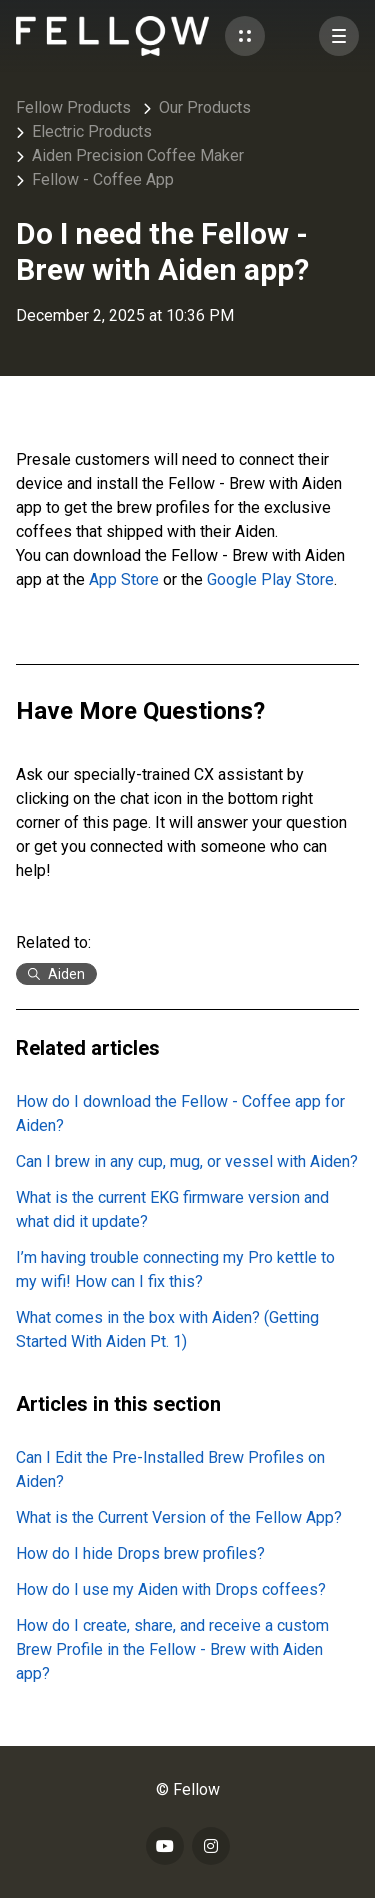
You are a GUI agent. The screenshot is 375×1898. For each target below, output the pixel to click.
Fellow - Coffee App (103, 179)
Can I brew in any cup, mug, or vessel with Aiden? (187, 1161)
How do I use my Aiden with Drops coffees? (171, 1589)
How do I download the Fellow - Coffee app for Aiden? (180, 1113)
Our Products (205, 107)
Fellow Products (73, 107)
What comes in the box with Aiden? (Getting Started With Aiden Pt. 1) (167, 1329)
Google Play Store (270, 579)
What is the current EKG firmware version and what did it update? (172, 1209)
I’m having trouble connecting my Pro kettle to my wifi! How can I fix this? (175, 1269)
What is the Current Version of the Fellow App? (179, 1517)
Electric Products (92, 131)
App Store (124, 579)
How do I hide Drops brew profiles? (140, 1553)
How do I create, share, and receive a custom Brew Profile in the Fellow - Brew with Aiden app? (172, 1649)
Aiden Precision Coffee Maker (138, 155)
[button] (245, 36)
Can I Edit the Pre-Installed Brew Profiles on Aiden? (170, 1469)
